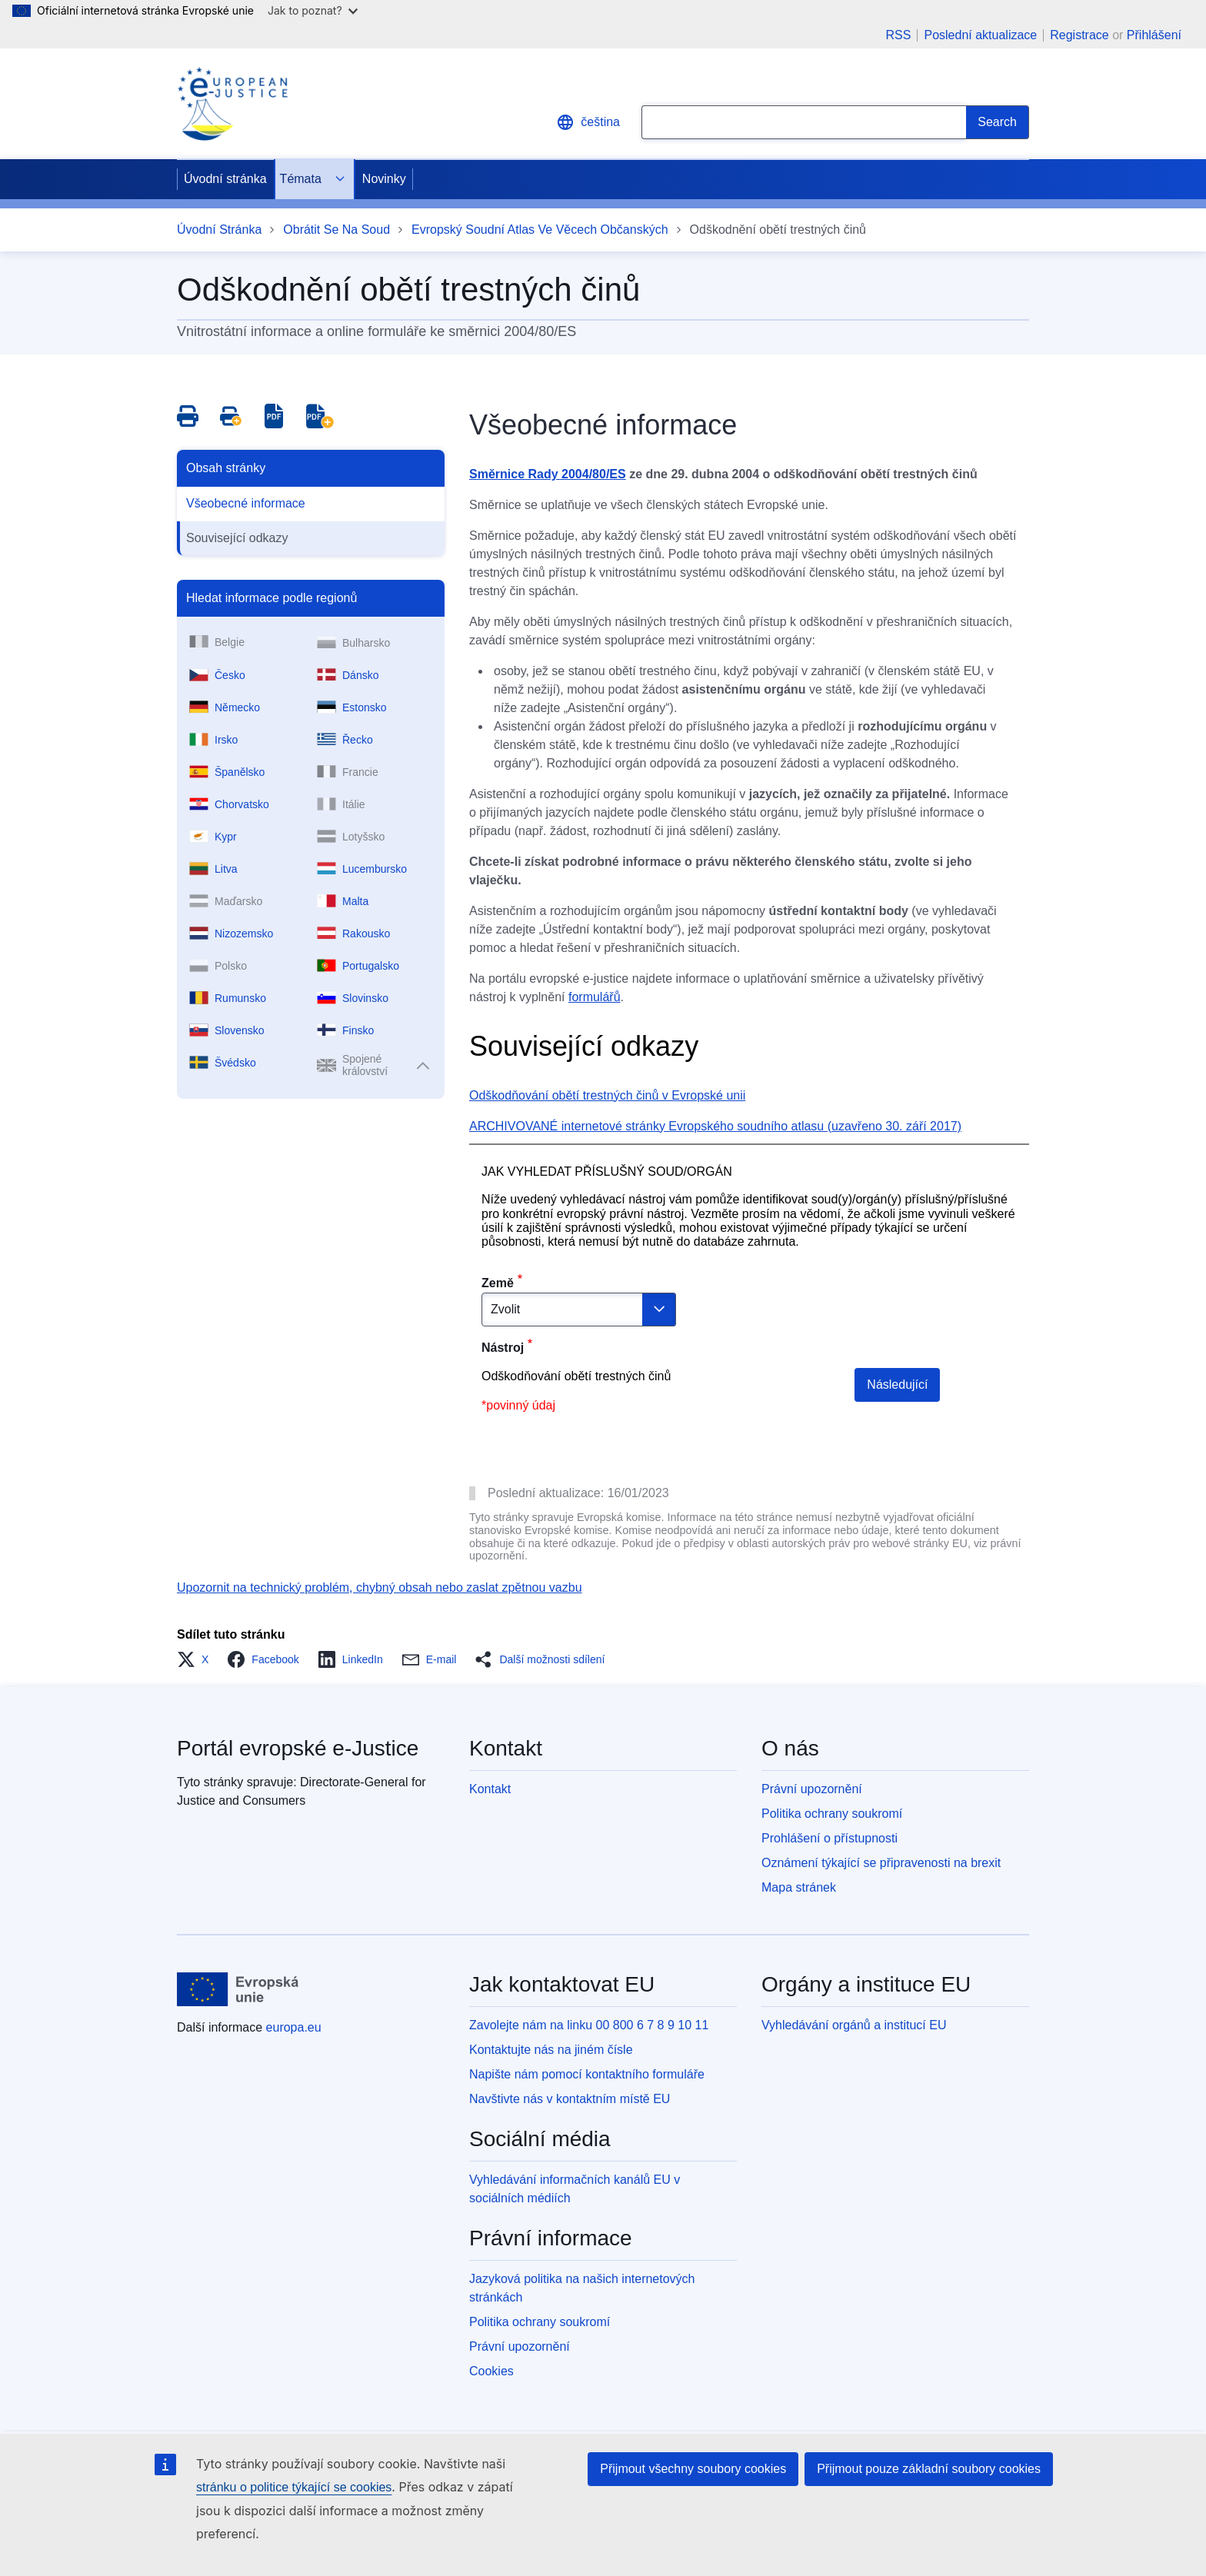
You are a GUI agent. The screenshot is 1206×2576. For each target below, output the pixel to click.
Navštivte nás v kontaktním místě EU (569, 2098)
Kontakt (490, 1789)
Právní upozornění (811, 1789)
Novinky (384, 178)
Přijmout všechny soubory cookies (693, 2468)
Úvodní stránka (225, 178)
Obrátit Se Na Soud (336, 229)
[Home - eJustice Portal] (232, 104)
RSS (898, 35)
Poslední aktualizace (980, 35)
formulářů (594, 996)
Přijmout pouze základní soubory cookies (929, 2468)
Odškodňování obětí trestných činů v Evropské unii (607, 1095)
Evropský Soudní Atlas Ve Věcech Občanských (539, 229)
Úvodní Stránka (219, 229)
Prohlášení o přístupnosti (829, 1838)
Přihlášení (1154, 35)
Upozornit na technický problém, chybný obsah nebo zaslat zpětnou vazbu (379, 1587)
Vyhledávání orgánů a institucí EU (853, 2025)
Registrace (1079, 35)
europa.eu (293, 2027)
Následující (897, 1384)
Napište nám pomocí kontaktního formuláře (587, 2074)
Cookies (491, 2371)
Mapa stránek (798, 1887)
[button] (197, 1659)
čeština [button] (588, 122)
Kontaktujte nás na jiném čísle (551, 2049)
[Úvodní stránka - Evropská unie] (238, 1989)
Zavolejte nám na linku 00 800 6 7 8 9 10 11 (588, 2025)
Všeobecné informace (245, 503)
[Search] (997, 122)
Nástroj (502, 1347)
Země (497, 1283)
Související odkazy (237, 537)
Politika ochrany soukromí (831, 1813)
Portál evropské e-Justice (297, 1748)
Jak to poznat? (313, 10)
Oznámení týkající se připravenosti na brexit (881, 1862)
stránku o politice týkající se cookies (293, 2487)
